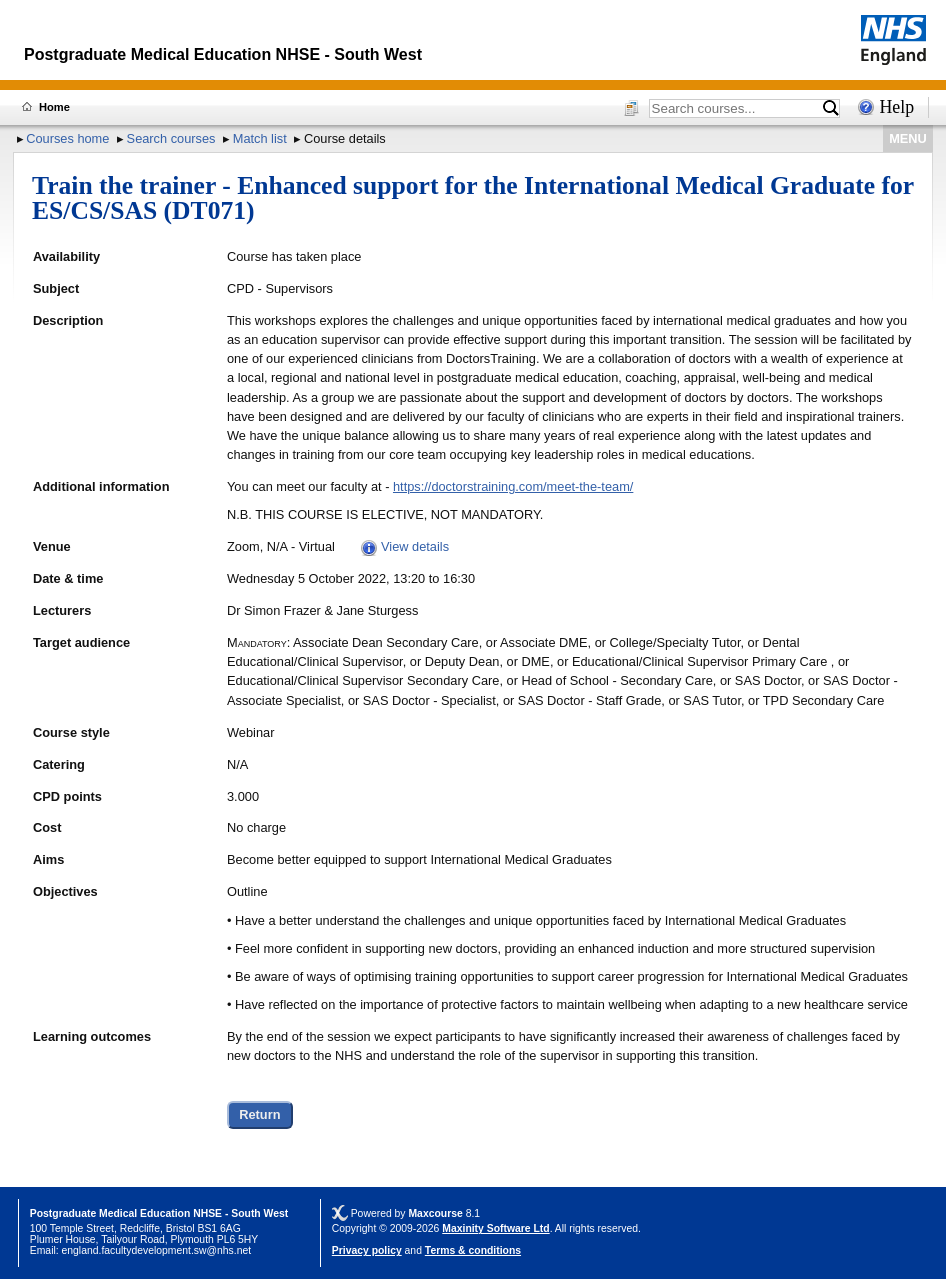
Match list (260, 138)
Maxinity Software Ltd (495, 1228)
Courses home (67, 138)
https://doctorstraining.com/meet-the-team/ (513, 486)
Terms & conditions (473, 1250)
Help (896, 107)
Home (54, 107)
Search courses (171, 138)
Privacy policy (367, 1250)
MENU (908, 138)
